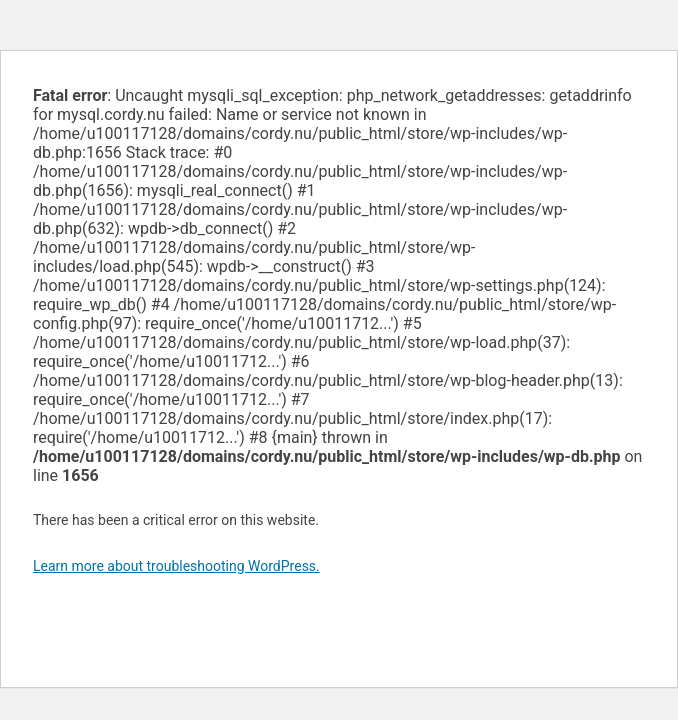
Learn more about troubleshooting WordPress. (176, 566)
